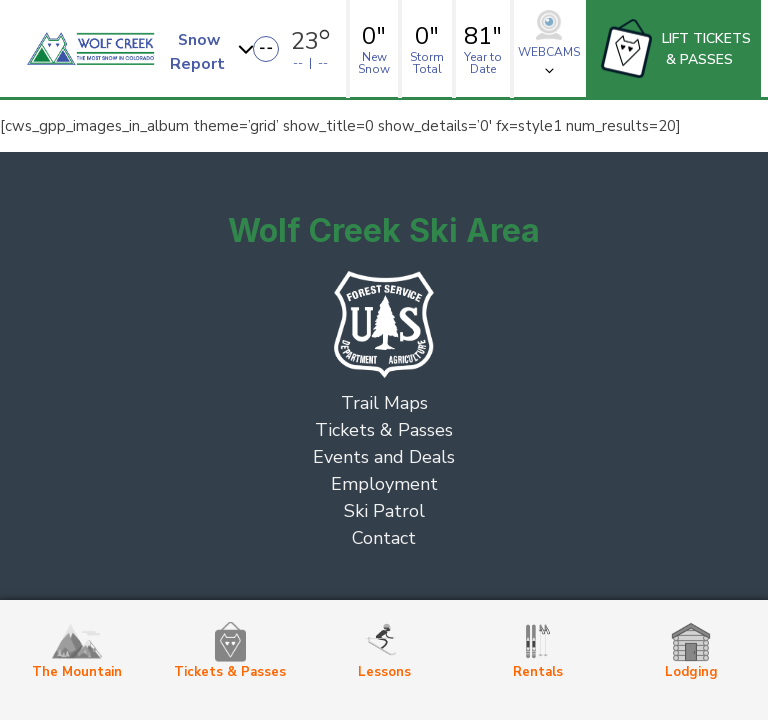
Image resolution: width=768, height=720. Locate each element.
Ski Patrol (384, 511)
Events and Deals (384, 457)
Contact (384, 538)
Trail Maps (384, 403)
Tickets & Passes (384, 430)
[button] (214, 48)
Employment (384, 484)
